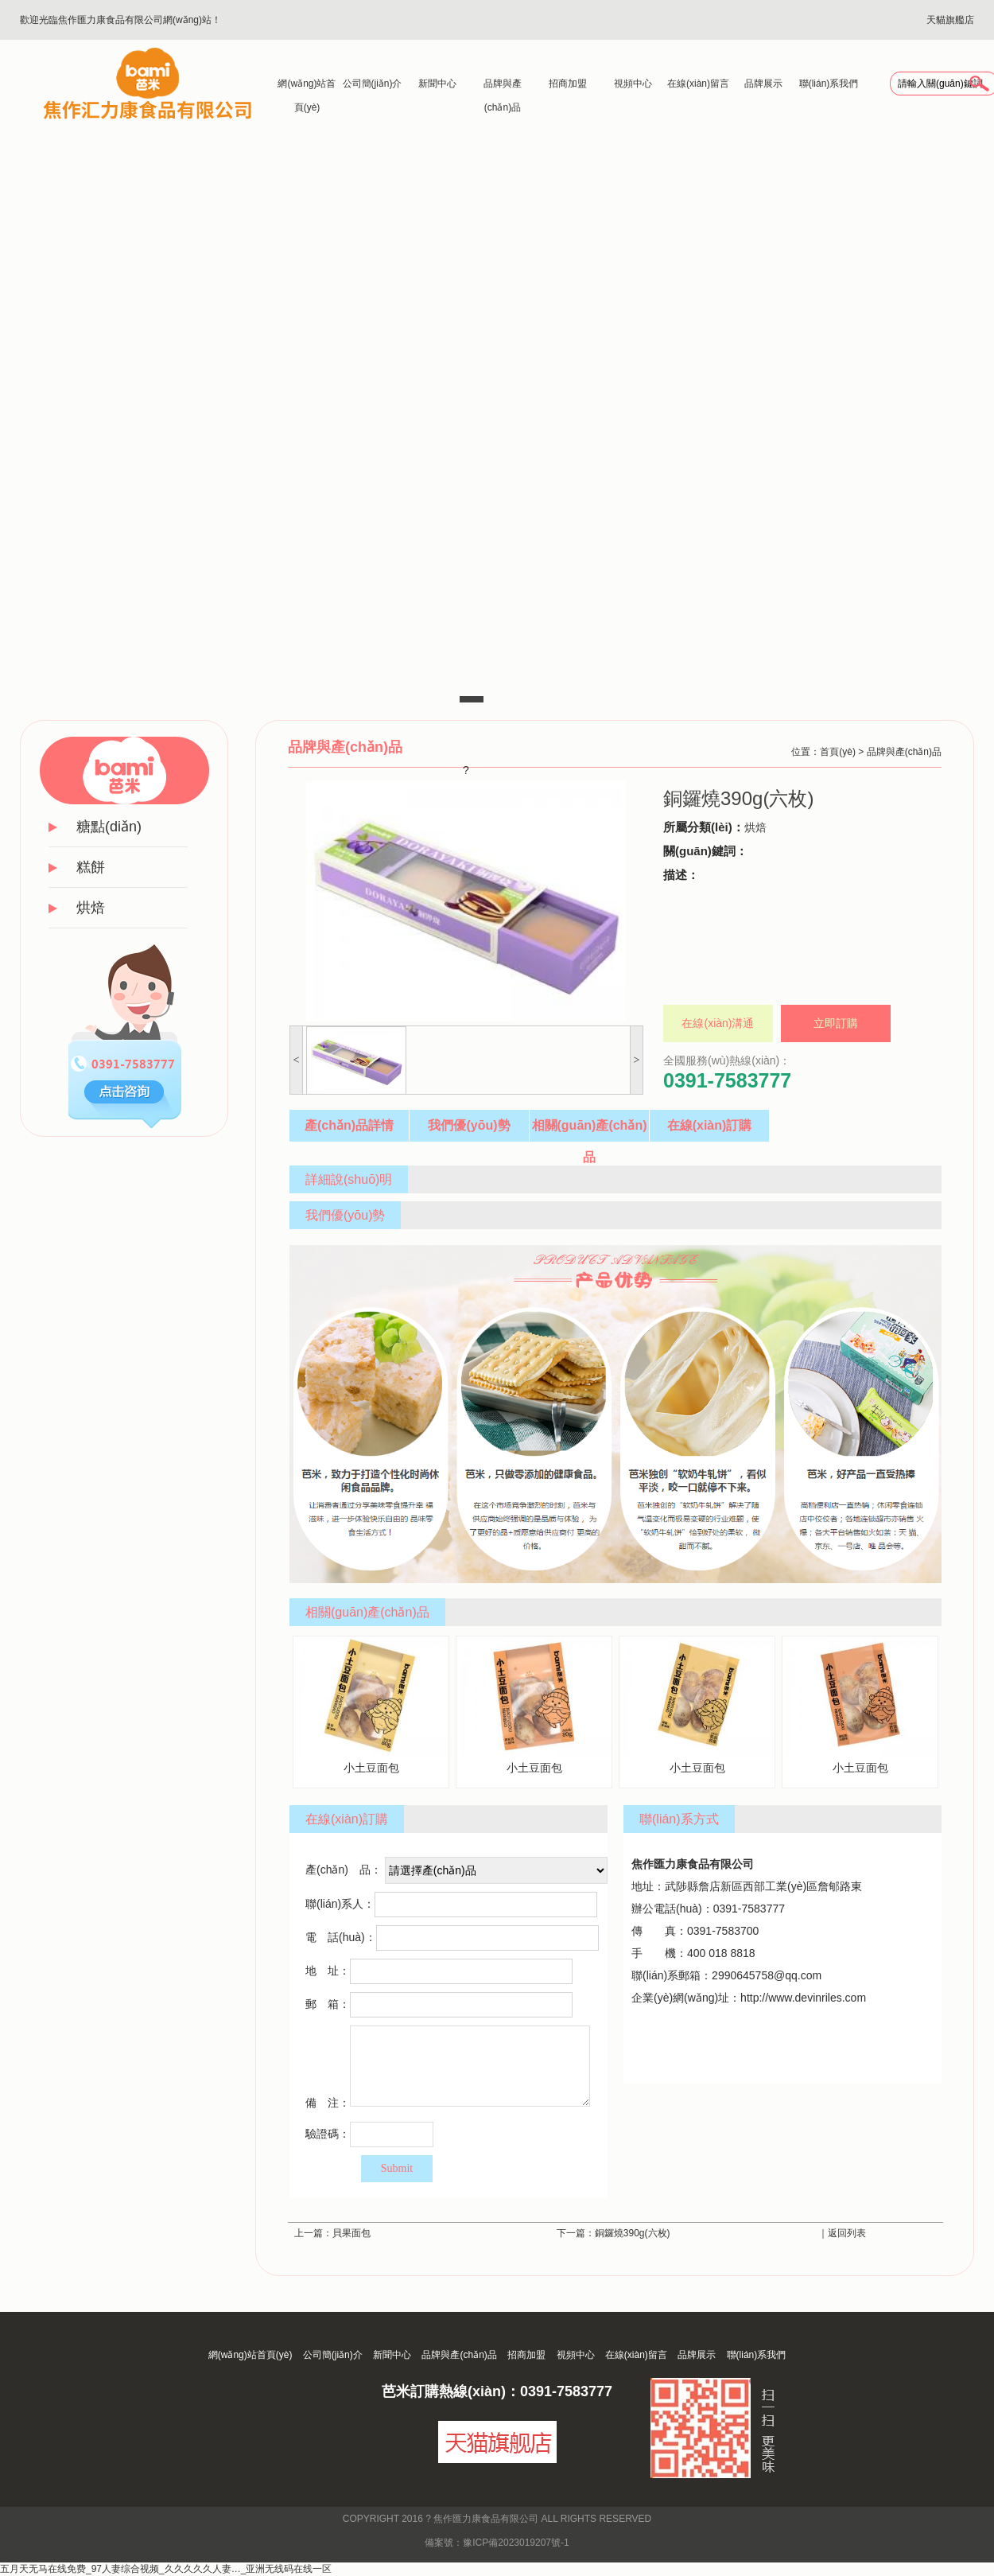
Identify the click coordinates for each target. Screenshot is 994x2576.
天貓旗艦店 (950, 19)
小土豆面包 (370, 1705)
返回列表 (847, 2233)
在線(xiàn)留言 (698, 83)
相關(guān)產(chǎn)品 (589, 1130)
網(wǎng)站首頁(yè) (307, 86)
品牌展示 (763, 83)
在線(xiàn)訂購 (709, 1125)
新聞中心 (437, 83)
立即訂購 (835, 1023)
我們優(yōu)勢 (469, 1125)
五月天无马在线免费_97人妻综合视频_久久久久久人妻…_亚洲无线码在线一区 (166, 2568)
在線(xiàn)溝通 (717, 1023)
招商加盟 (568, 83)
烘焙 (90, 908)
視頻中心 (633, 83)
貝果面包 (351, 2233)
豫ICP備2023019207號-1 (516, 2542)
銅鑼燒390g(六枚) (632, 2233)
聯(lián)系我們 (829, 83)
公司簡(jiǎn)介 (372, 83)
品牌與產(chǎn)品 (502, 86)
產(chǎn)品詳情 (349, 1125)
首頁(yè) (838, 751)
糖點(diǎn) (109, 827)
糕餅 (90, 867)
